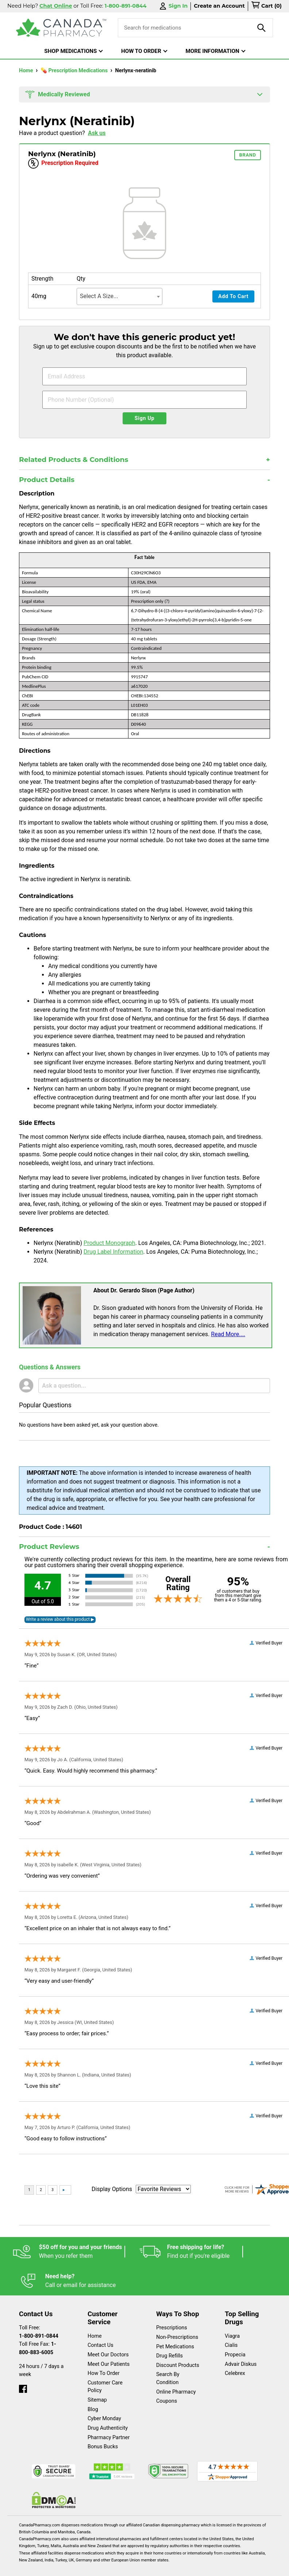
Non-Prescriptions (177, 2317)
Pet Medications (175, 2326)
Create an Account (219, 6)
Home (26, 71)
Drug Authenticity (108, 2408)
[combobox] (119, 296)
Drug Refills (169, 2335)
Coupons (166, 2381)
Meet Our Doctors (108, 2334)
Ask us (97, 133)
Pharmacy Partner (109, 2417)
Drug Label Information (113, 1251)
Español (27, 2567)
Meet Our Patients (109, 2344)
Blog (93, 2389)
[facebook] (23, 2367)
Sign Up (145, 418)
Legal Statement (104, 2567)
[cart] (266, 6)
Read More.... (228, 1334)
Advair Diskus (241, 2344)
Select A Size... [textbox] (99, 296)
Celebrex (235, 2353)
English (60, 2567)
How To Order (104, 2353)
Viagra (232, 2316)
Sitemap (97, 2379)
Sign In (173, 6)
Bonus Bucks (103, 2426)
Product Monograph (109, 1242)
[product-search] (261, 27)
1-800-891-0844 (38, 2316)
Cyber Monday (104, 2398)
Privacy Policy (154, 2567)
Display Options (112, 2189)
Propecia (235, 2334)
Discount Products (177, 2345)
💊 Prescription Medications (75, 71)
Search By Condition (168, 2358)
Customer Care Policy (105, 2366)
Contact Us (100, 2325)
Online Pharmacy (176, 2371)
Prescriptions (171, 2307)
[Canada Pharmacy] (61, 28)
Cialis (231, 2325)
